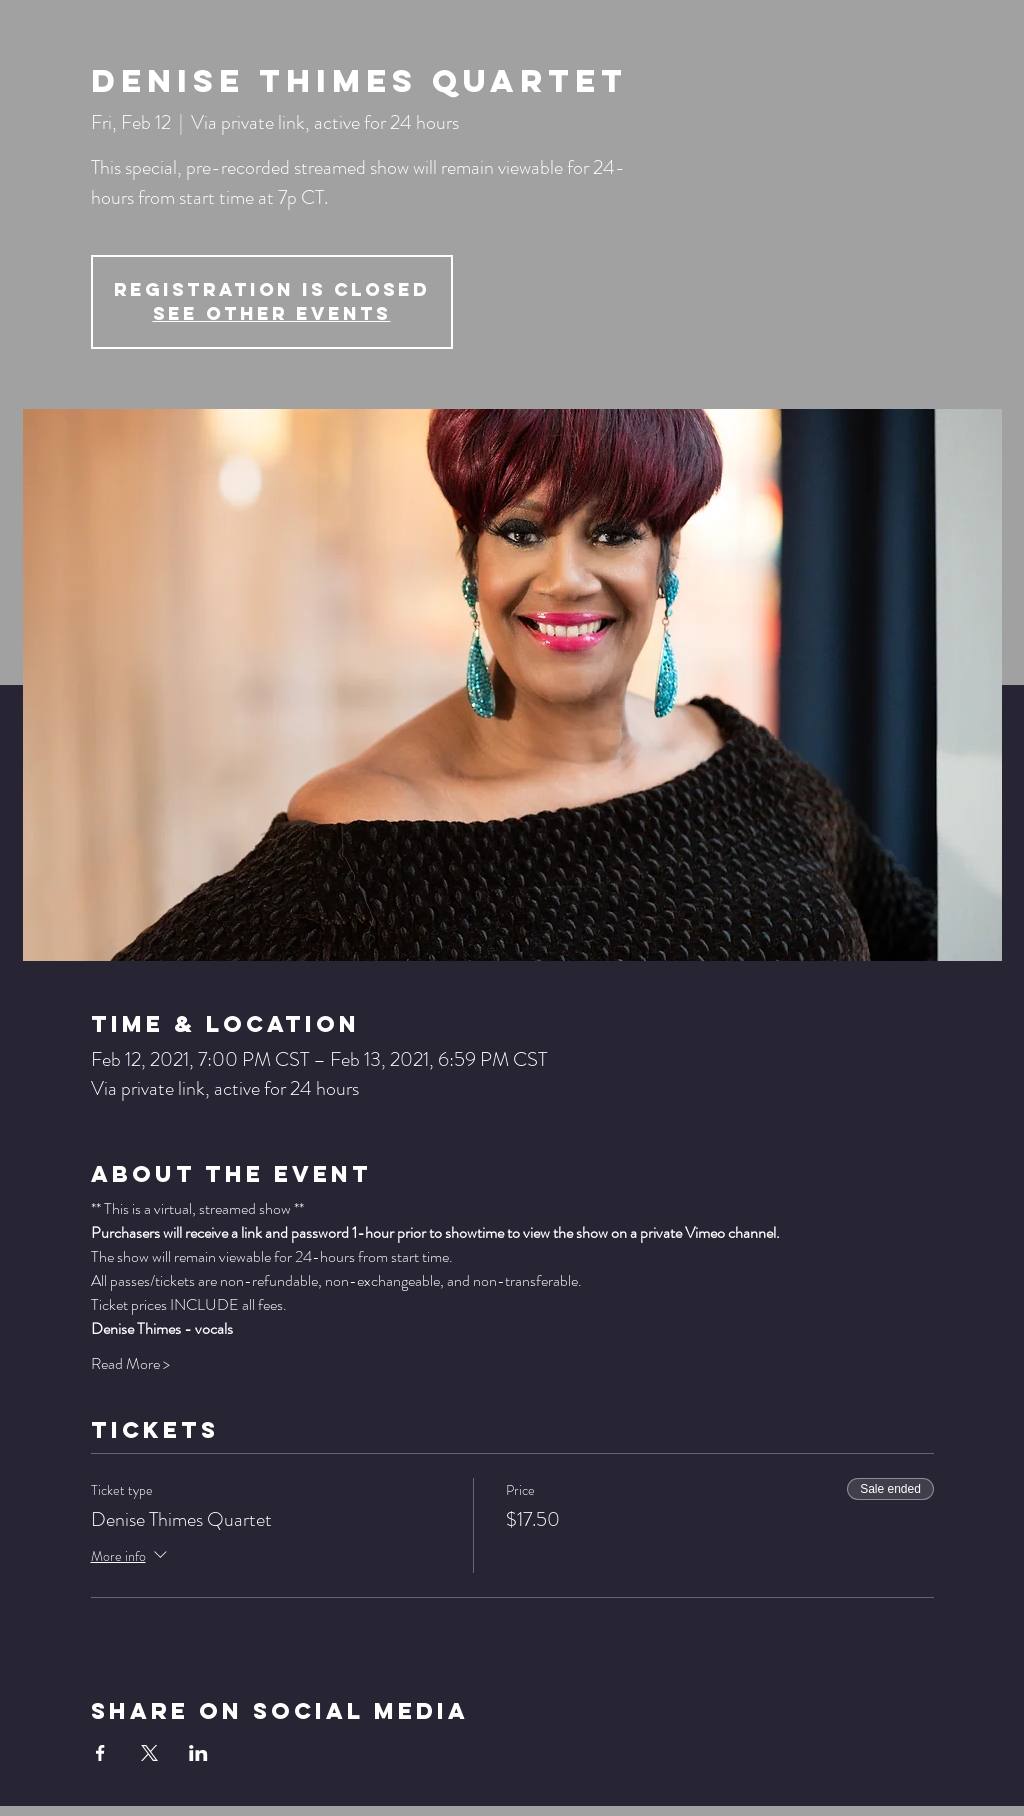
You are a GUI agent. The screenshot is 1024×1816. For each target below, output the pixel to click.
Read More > (130, 1364)
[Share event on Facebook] (100, 1753)
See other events (272, 313)
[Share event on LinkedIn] (198, 1753)
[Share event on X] (149, 1753)
